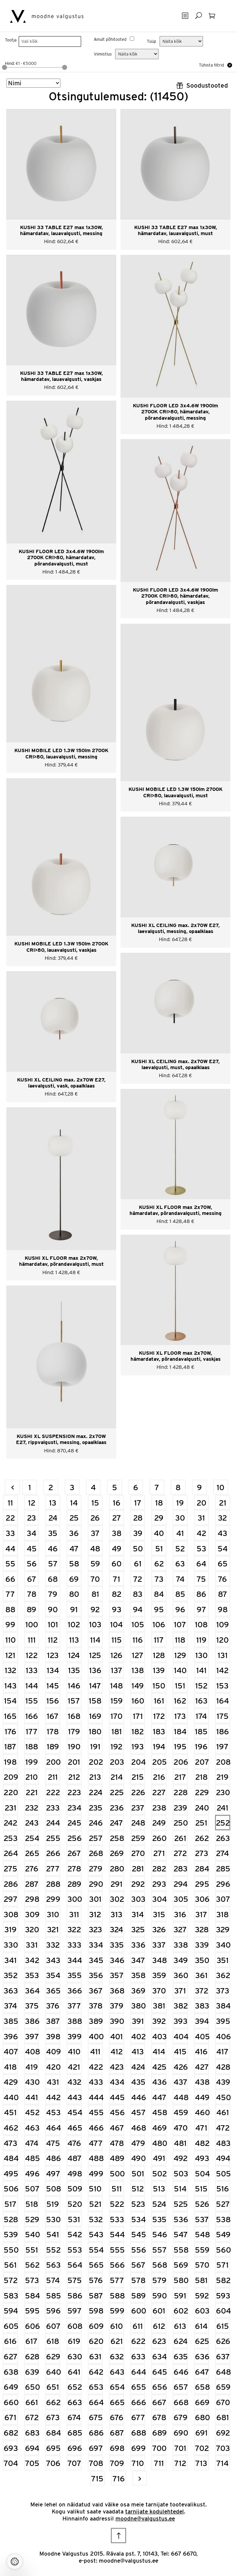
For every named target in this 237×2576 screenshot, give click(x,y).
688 (138, 2432)
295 (202, 1883)
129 (180, 1655)
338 (181, 1944)
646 (181, 2371)
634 (159, 2356)
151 (180, 1685)
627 (11, 2356)
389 (96, 2021)
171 (138, 1716)
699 (138, 2448)
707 (74, 2463)
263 (223, 1838)
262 (202, 1838)
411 (95, 2051)
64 (201, 1563)
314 (138, 1914)
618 (52, 2341)
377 (74, 2005)
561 (10, 2264)
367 (96, 1990)
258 (117, 1838)
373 (222, 1990)
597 (74, 2310)
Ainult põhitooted (110, 39)
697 (96, 2448)
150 (159, 1685)
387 (53, 2021)
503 (181, 2173)
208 (223, 1761)
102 (74, 1624)
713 (201, 2463)
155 (31, 1700)
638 (11, 2371)
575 (74, 2280)
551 (31, 2249)
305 (181, 1898)
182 (138, 1731)
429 (11, 2081)
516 (222, 2188)
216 (159, 1776)
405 (202, 2036)
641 (74, 2371)
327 (180, 1929)
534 (138, 2219)
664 (96, 2402)
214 (116, 1776)
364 (32, 1990)
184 (180, 1731)
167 (53, 1716)
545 (138, 2234)
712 (180, 2463)
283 (181, 1868)
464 (53, 2127)
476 (74, 2143)
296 (223, 1883)
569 (181, 2264)
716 (118, 2478)
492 (181, 2158)
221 (32, 1792)
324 (116, 1929)
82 (117, 1594)
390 (117, 2021)
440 (11, 2097)
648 (223, 2371)
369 (138, 1990)
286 (11, 1883)
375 (32, 2005)
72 (137, 1578)
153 (222, 1685)
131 (223, 1655)
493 (202, 2158)
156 (52, 1700)
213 (95, 1776)
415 (180, 2051)
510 (95, 2188)
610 (116, 2326)
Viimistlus (103, 54)
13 (52, 1502)
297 (11, 1898)
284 (202, 1868)
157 (74, 1700)
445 (117, 2097)
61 (138, 1563)
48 (95, 1548)
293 (159, 1883)
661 (31, 2402)
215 (138, 1776)
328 (202, 1929)
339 (202, 1944)
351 (223, 1960)
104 (116, 1624)
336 (138, 1944)
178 (53, 1731)
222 (53, 1792)
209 (11, 1776)
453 (53, 2112)
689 (159, 2432)
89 (31, 1609)
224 (95, 1792)
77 (10, 1594)
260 (159, 1838)
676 (117, 2417)
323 (95, 1929)
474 (31, 2143)
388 (74, 2021)
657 (181, 2386)
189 (53, 1746)
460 (202, 2112)
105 (138, 1624)
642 (96, 2371)
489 (117, 2158)
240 (202, 1807)
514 (180, 2188)
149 (138, 1685)
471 (201, 2127)
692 (223, 2432)
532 (96, 2219)
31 (201, 1517)
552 (53, 2249)
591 (180, 2295)
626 (223, 2341)
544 (117, 2234)
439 (223, 2081)
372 (201, 1990)
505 (223, 2173)
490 (138, 2158)
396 (11, 2036)
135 (74, 1670)
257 (96, 1838)
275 (10, 1868)
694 (32, 2448)
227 (159, 1792)
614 (201, 2326)
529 (32, 2219)
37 (95, 1533)
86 (201, 1594)
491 (159, 2158)
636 (202, 2356)
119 (201, 1639)
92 (95, 1609)
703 (223, 2448)
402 (138, 2036)
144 (31, 1685)
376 (52, 2005)
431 (53, 2081)
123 (53, 1655)
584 (32, 2295)
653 (96, 2386)
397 (32, 2036)
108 (201, 1624)
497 (53, 2173)
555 (117, 2249)
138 (138, 1670)
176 (10, 1731)
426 (181, 2066)
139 (159, 1670)
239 (180, 1807)
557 (159, 2249)
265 (32, 1853)
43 (222, 1533)
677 (138, 2417)
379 (117, 2005)
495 (11, 2173)
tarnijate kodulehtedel (154, 2511)
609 (96, 2326)
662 (53, 2402)
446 (138, 2097)
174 (201, 1716)
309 (32, 1914)
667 (159, 2402)
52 (180, 1548)
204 (138, 1761)
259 (138, 1838)
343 (53, 1960)
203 (117, 1761)
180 (95, 1731)
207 (202, 1761)
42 (201, 1533)
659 (223, 2386)
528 (11, 2219)
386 (32, 2021)
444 (96, 2097)
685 (74, 2432)
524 (159, 2203)
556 (138, 2249)
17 (138, 1502)
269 (117, 1853)
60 (116, 1563)
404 (181, 2036)
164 (222, 1700)
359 (159, 1975)
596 (53, 2310)
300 (74, 1898)
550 (11, 2249)
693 (11, 2448)
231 (10, 1807)
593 (223, 2295)
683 (32, 2432)
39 (138, 1533)
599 (117, 2310)
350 (202, 1960)
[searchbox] (50, 41)
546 (159, 2234)
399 (74, 2036)
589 (138, 2295)
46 (53, 1548)
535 (159, 2219)
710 (138, 2463)
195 (180, 1746)
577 (117, 2280)
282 (159, 1868)
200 (53, 1761)
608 (74, 2326)
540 (32, 2234)
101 (53, 1624)
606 (32, 2326)
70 (95, 1578)
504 (202, 2173)
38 (117, 1533)
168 (74, 1716)
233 (53, 1807)
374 (10, 2005)
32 (222, 1517)
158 (95, 1700)
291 (116, 1883)
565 (96, 2264)
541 (52, 2234)
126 (116, 1655)
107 (180, 1624)
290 (96, 1883)
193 (138, 1746)
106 (159, 1624)
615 (222, 2326)
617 (31, 2341)
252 (223, 1822)
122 (32, 1655)
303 (138, 1898)
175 (223, 1716)
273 (201, 1853)
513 (159, 2188)
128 (159, 1655)
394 (202, 2021)
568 (159, 2264)
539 (11, 2234)
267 (74, 1853)
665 (117, 2402)
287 (32, 1883)
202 (96, 1761)
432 (74, 2081)
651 (52, 2386)
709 (117, 2463)
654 (117, 2386)
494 (223, 2158)
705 (32, 2463)
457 (138, 2112)
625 (202, 2341)
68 (53, 1578)
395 (223, 2021)
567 (138, 2264)
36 (74, 1533)
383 (202, 2005)
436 (159, 2081)
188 (31, 1746)
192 (116, 1746)
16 (117, 1502)
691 (201, 2432)
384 (223, 2005)
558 (181, 2249)
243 (32, 1822)
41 (180, 1533)
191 (95, 1746)
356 (96, 1975)
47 (74, 1548)
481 (180, 2143)
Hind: (10, 63)
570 (202, 2264)
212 (74, 1776)
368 (117, 1990)
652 (74, 2386)
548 (202, 2234)
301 (95, 1898)
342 (32, 1960)
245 (74, 1822)
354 (53, 1975)
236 (117, 1807)
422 (96, 2066)
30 (180, 1517)
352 (11, 1975)
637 (223, 2356)
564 (74, 2264)
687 (117, 2432)
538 (223, 2219)
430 (32, 2081)
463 (32, 2127)
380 (138, 2005)
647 (202, 2371)
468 (138, 2127)
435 (138, 2081)
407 (11, 2051)
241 (222, 1807)
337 (159, 1944)
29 (159, 1517)
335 (117, 1944)
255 (53, 1838)
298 (32, 1898)
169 (95, 1716)
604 (223, 2310)
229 (202, 1792)
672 (32, 2417)
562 (32, 2264)
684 (53, 2432)
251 (201, 1822)
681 (222, 2417)
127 (138, 1655)
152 (201, 1685)
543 (96, 2234)
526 (202, 2203)
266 (53, 1853)
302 (117, 1898)
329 (223, 1929)
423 (117, 2066)
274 (222, 1853)
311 (74, 1914)
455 (96, 2112)
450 (223, 2097)
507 (32, 2188)
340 (223, 1944)
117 (159, 1639)
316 (180, 1914)
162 (180, 1700)
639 (32, 2371)
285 (223, 1868)
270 (138, 1853)
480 (159, 2143)
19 (180, 1502)
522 (117, 2203)
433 (96, 2081)
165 (10, 1716)
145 (52, 1685)
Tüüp (151, 41)
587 (96, 2295)
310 (53, 1914)
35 (52, 1533)
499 (96, 2173)
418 (10, 2066)
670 (223, 2402)
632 (117, 2356)
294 (181, 1883)
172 (159, 1716)
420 (53, 2066)
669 (202, 2402)
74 (180, 1578)
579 (159, 2280)
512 (138, 2188)
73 (159, 1578)
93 (117, 1609)
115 (116, 1639)
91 (74, 1609)
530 (53, 2219)
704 (11, 2463)
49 (117, 1548)
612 (159, 2326)
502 (159, 2173)
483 (223, 2143)
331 (32, 1944)
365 (53, 1990)
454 (74, 2112)
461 (222, 2112)
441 (31, 2097)
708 (96, 2463)
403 (159, 2036)
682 (11, 2432)
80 (74, 1594)
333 (74, 1944)
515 (201, 2188)
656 (159, 2386)
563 (53, 2264)
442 (53, 2097)
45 (32, 1548)
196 (201, 1746)
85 (180, 1594)
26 (95, 1517)
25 (74, 1517)
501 (138, 2173)
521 (95, 2203)
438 (202, 2081)
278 (74, 1868)
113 (74, 1639)
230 (223, 1792)
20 (201, 1502)
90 (53, 1609)
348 (159, 1960)
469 (159, 2127)
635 (181, 2356)
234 (74, 1807)
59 (95, 1563)
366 (74, 1990)
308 (11, 1914)
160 (138, 1700)
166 (31, 1716)
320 (32, 1929)
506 (11, 2188)
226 (138, 1792)
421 (74, 2066)
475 (53, 2143)
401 (116, 2036)
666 (138, 2402)
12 (31, 1502)
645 (159, 2371)
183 (159, 1731)
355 (74, 1975)
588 (117, 2295)
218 (201, 1776)
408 (32, 2051)
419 (31, 2066)
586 (74, 2295)
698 (117, 2448)
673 (53, 2417)
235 (95, 1807)
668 (181, 2402)
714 (222, 2463)
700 (159, 2448)
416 (201, 2051)
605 (11, 2326)
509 (74, 2188)
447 (159, 2097)
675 (96, 2417)
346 (117, 1960)
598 (96, 2310)
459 (181, 2112)
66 (10, 1578)
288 (53, 1883)
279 (95, 1868)
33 (10, 1533)
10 (220, 1487)
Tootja (11, 40)
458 (159, 2112)
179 (74, 1731)
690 (181, 2432)
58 (74, 1563)
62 (159, 1563)
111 (32, 1639)
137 (117, 1670)
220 (11, 1792)
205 (159, 1761)
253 (11, 1838)
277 (53, 1868)
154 (10, 1700)
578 (138, 2280)
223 (74, 1792)
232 (31, 1807)
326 (159, 1929)
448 (181, 2097)
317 (201, 1914)
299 (53, 1898)
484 (11, 2158)
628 (32, 2356)
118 (180, 1639)
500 (117, 2173)
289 (74, 1883)
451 (10, 2112)
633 (138, 2356)
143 (10, 1685)
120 (222, 1639)
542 (74, 2234)
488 (96, 2158)
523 (138, 2203)
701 (180, 2448)
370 (159, 1990)
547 (181, 2234)
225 (117, 1792)
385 (11, 2021)
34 (31, 1533)
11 (10, 1502)
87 (222, 1594)
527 (223, 2203)
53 (201, 1548)
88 (10, 1609)
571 (222, 2264)
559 (202, 2249)
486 (53, 2158)
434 (117, 2081)
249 (159, 1822)
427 (202, 2066)
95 (159, 1609)
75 (201, 1578)
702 (202, 2448)
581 (201, 2280)
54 (223, 1548)
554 (96, 2249)
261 (180, 1838)
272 (180, 1853)
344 (74, 1960)
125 (95, 1655)
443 (74, 2097)
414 (159, 2051)
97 (201, 1609)
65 (223, 1563)
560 (223, 2249)
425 (159, 2066)
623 (159, 2341)
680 (202, 2417)
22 (10, 1517)
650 (32, 2386)
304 (159, 1898)
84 (159, 1594)
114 (95, 1639)
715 (97, 2478)
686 (96, 2432)
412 (116, 2051)
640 (53, 2371)
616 (10, 2341)
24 (52, 1517)
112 (53, 1639)
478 (117, 2143)
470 (181, 2127)
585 (53, 2295)
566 (117, 2264)
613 (180, 2326)
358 (138, 1975)
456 (117, 2112)
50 (138, 1548)
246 (96, 1822)
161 (159, 1700)
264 (11, 1853)
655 (138, 2386)
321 (53, 1929)
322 (74, 1929)
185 (201, 1731)
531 (74, 2219)
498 (74, 2173)
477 (96, 2143)
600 (138, 2310)
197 (222, 1746)
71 (116, 1578)
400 (96, 2036)
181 (116, 1731)
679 (181, 2417)
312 (95, 1914)
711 (159, 2463)
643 (117, 2371)
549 (223, 2234)
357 (117, 1975)
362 (223, 1975)
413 (138, 2051)
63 (180, 1563)
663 (74, 2402)
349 (181, 1960)
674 (74, 2417)
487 (74, 2158)
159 (116, 1700)
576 (96, 2280)
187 (10, 1746)
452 (32, 2112)
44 (10, 1548)
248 (138, 1822)
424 (138, 2066)
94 (138, 1609)
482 (202, 2143)
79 (52, 1594)
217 (180, 1776)
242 (10, 1822)
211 (53, 1776)
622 (138, 2341)
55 (10, 1563)
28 (138, 1517)
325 (138, 1929)
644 (138, 2371)
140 (180, 1670)
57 (53, 1563)
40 (159, 1533)
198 (10, 1761)
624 (181, 2341)
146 (74, 1685)
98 (223, 1609)
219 (222, 1776)
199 (31, 1761)
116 (138, 1639)
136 (95, 1670)
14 (74, 1502)
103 (95, 1624)
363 (11, 1990)
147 (95, 1685)
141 (201, 1670)
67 (31, 1578)
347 (138, 1960)
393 (181, 2021)
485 (32, 2158)
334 (96, 1944)
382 (181, 2005)
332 (53, 1944)
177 (32, 1731)
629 (53, 2356)
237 (138, 1807)
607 (53, 2326)
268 (96, 1853)
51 (159, 1548)
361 (201, 1975)
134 (53, 1670)
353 (32, 1975)
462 (11, 2127)
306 (202, 1898)
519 (52, 2203)
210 (31, 1776)
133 (32, 1670)
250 (181, 1822)
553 (74, 2249)
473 (10, 2143)
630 (74, 2356)
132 (10, 1670)
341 (10, 1960)
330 (11, 1944)
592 (202, 2295)
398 (53, 2036)
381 (159, 2005)
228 (181, 1792)
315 (159, 1914)
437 (181, 2081)
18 (159, 1502)
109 (222, 1624)
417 (222, 2051)
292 (138, 1883)
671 (10, 2417)
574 (53, 2280)
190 (74, 1746)
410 (74, 2051)
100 (31, 1624)
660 (11, 2402)
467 (117, 2127)
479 (138, 2143)
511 (116, 2188)
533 (117, 2219)
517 (10, 2203)
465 (74, 2127)
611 (138, 2326)
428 (223, 2066)
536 (181, 2219)
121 (10, 1655)
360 (181, 1975)
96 (180, 1609)
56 (32, 1563)
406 (223, 2036)
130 (201, 1655)
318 (222, 1914)
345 (96, 1960)
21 (222, 1502)
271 (159, 1853)
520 (74, 2203)
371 (180, 1990)
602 (181, 2310)
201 (74, 1761)
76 (222, 1578)
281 (138, 1868)
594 (11, 2310)
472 (223, 2127)
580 (181, 2280)
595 (32, 2310)
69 (74, 1578)
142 (222, 1670)
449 (202, 2097)
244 (53, 1822)
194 (159, 1746)
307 (223, 1898)
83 (138, 1594)
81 (95, 1594)
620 (96, 2341)
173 (180, 1716)
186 (222, 1731)
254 (32, 1838)
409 (53, 2051)
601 (159, 2310)
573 (32, 2280)
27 (116, 1517)
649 (11, 2386)
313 (116, 1914)
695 (53, 2448)
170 (116, 1716)
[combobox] (50, 41)
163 (201, 1700)
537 (202, 2219)
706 (53, 2463)
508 (53, 2188)
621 (116, 2341)
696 (74, 2448)
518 (31, 2203)
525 (181, 2203)
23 (31, 1517)
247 (116, 1822)
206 (181, 1761)
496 (32, 2173)
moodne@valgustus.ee (145, 2518)
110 (10, 1639)
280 (117, 1868)
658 (202, 2386)
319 (10, 1929)
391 (138, 2021)
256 (74, 1838)
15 (95, 1502)
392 (159, 2021)
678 (159, 2417)
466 (96, 2127)
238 (159, 1807)
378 (95, 2005)
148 (116, 1685)
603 (202, 2310)
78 (31, 1594)
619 (74, 2341)
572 (11, 2280)
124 (74, 1655)
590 (159, 2295)
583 (11, 2295)
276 (31, 1868)
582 (223, 2280)
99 (10, 1624)
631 (95, 2356)
